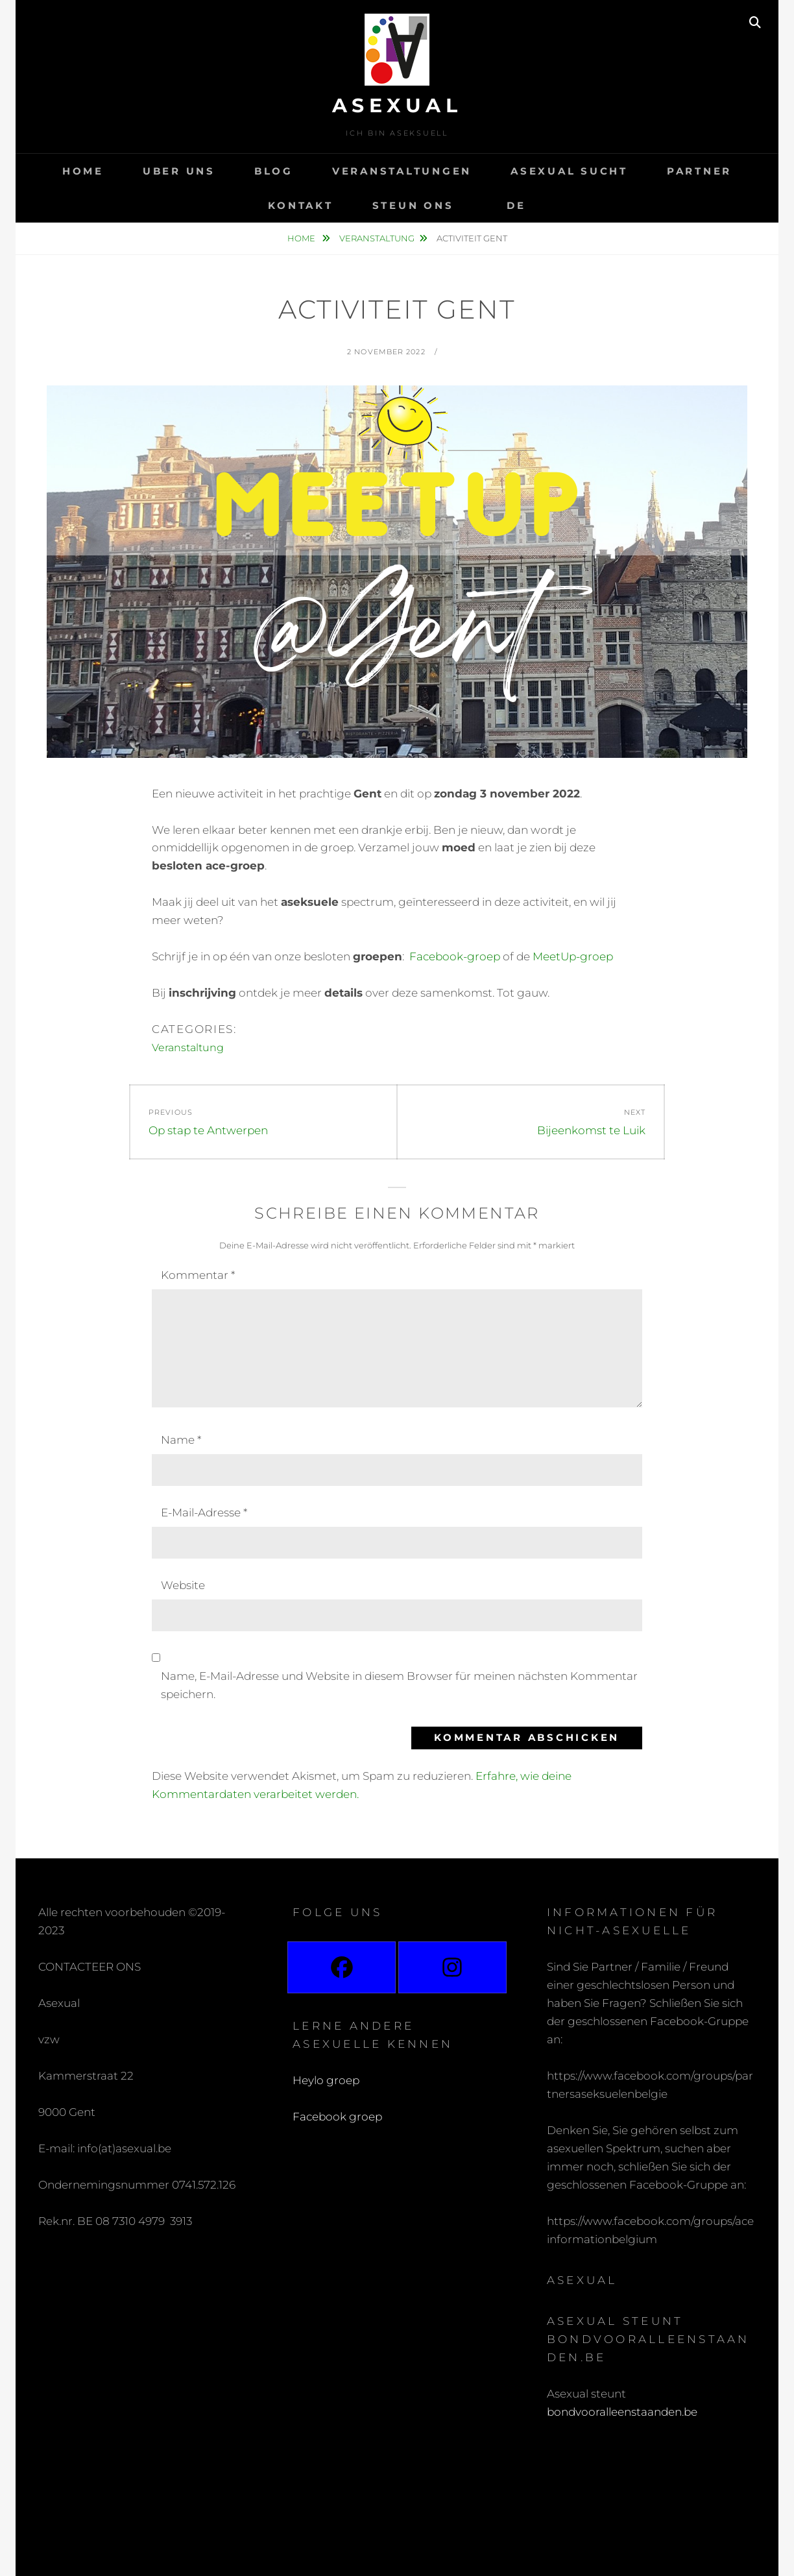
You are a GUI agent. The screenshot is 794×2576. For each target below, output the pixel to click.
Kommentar (198, 1275)
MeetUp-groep (573, 956)
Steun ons (413, 205)
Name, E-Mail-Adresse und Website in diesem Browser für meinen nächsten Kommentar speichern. (399, 1685)
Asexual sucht (569, 171)
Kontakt (300, 205)
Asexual (397, 105)
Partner (699, 171)
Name (181, 1439)
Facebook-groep (454, 956)
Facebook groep (337, 2116)
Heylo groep (326, 2080)
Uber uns (179, 171)
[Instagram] (452, 1967)
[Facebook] (341, 1967)
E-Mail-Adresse (204, 1512)
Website (183, 1585)
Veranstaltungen (402, 171)
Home (83, 171)
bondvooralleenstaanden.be (623, 2411)
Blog (273, 171)
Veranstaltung (377, 238)
